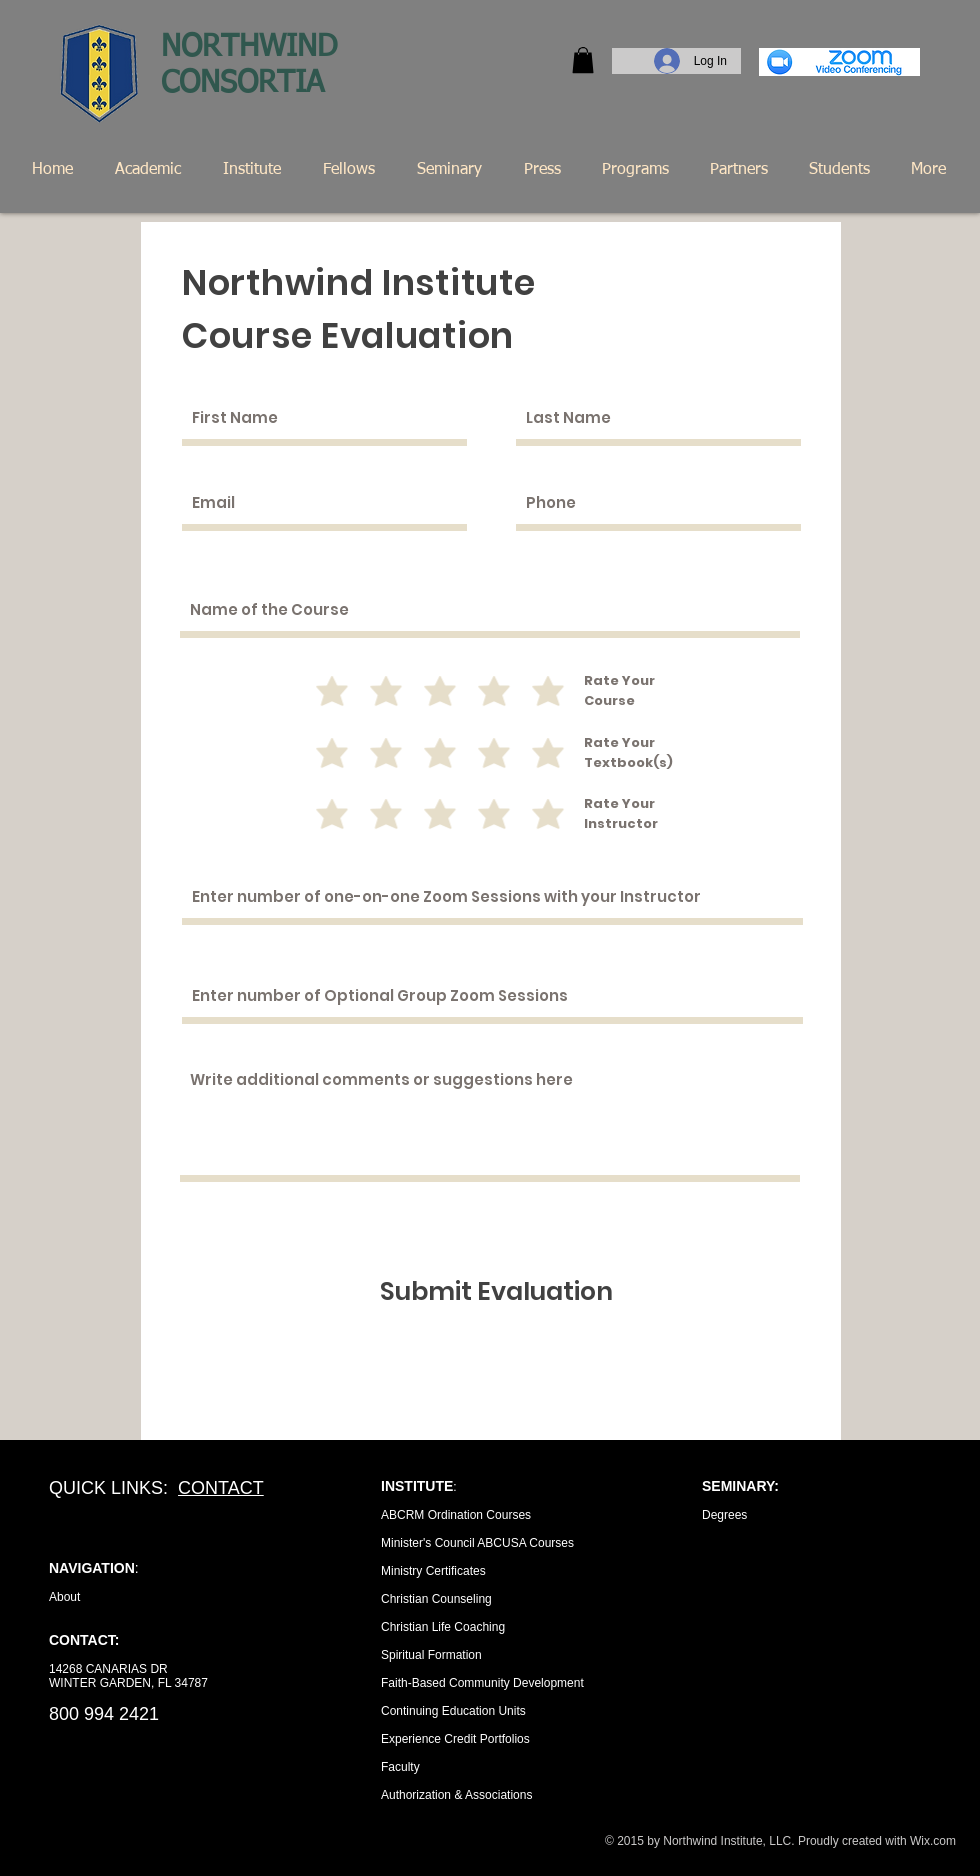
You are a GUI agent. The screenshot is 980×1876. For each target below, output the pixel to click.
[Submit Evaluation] (496, 1291)
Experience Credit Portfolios (455, 1739)
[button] (583, 60)
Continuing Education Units (453, 1711)
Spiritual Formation (431, 1655)
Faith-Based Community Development (482, 1683)
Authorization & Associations (456, 1795)
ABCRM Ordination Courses (456, 1515)
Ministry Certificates (433, 1571)
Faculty (400, 1767)
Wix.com (933, 1841)
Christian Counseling (436, 1599)
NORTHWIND (253, 48)
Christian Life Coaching (443, 1627)
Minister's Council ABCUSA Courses (477, 1543)
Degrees (724, 1515)
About (64, 1597)
